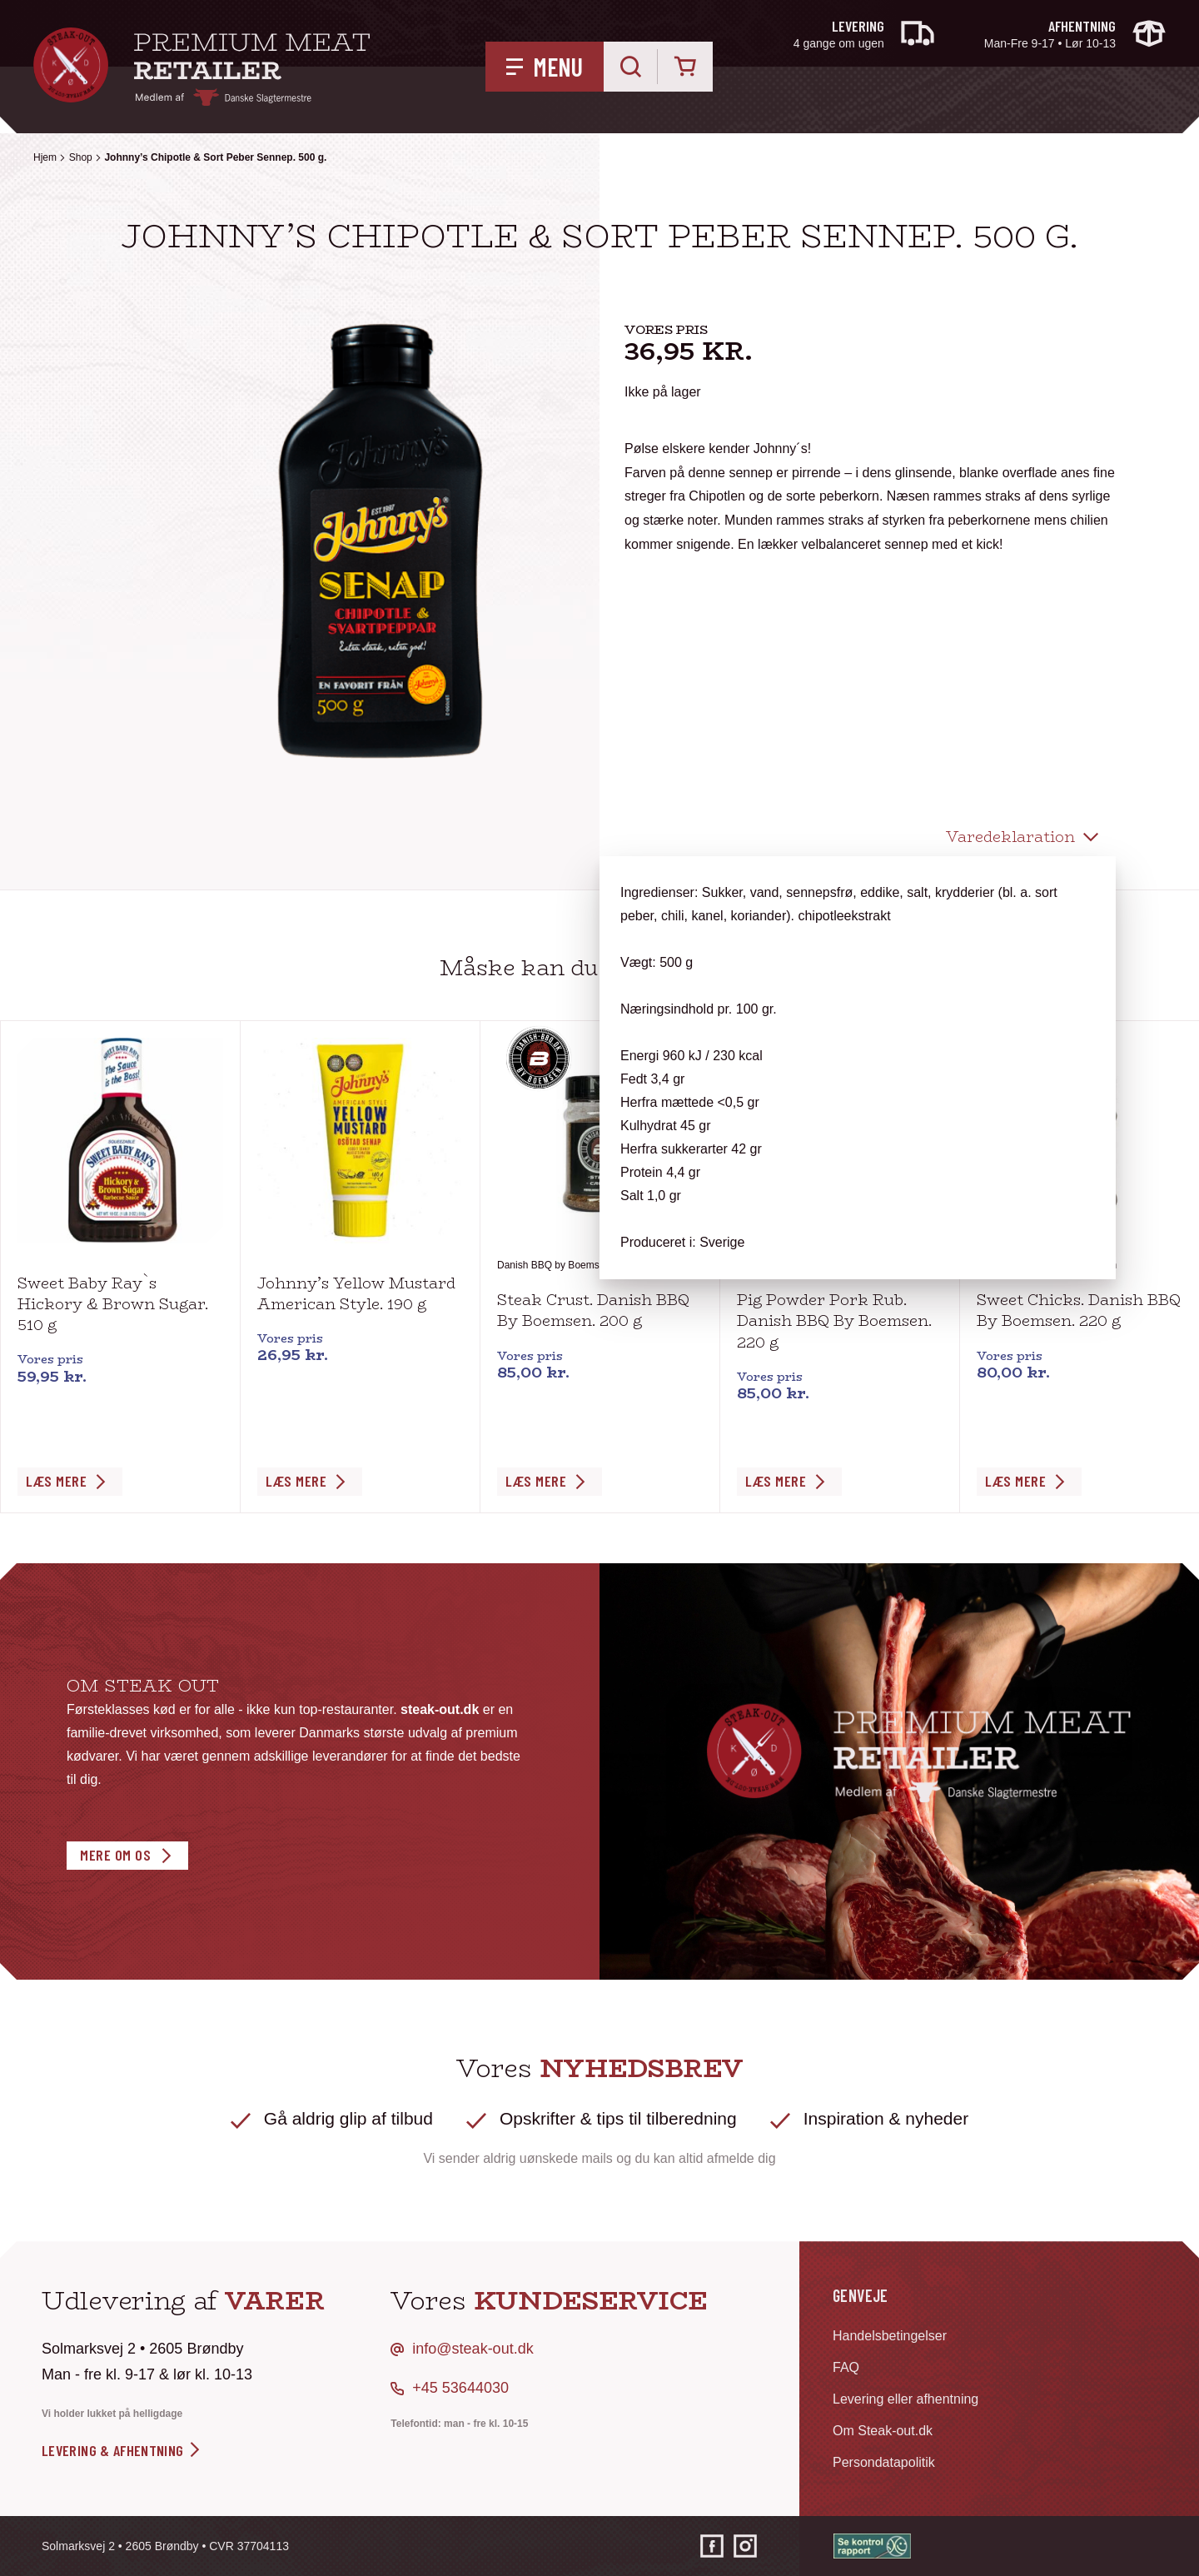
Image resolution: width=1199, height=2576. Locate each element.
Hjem (45, 157)
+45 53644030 (460, 2387)
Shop (80, 157)
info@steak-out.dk (472, 2348)
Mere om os (115, 1855)
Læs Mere (56, 1481)
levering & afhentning (122, 2450)
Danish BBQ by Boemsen (553, 1265)
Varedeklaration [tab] (1010, 837)
